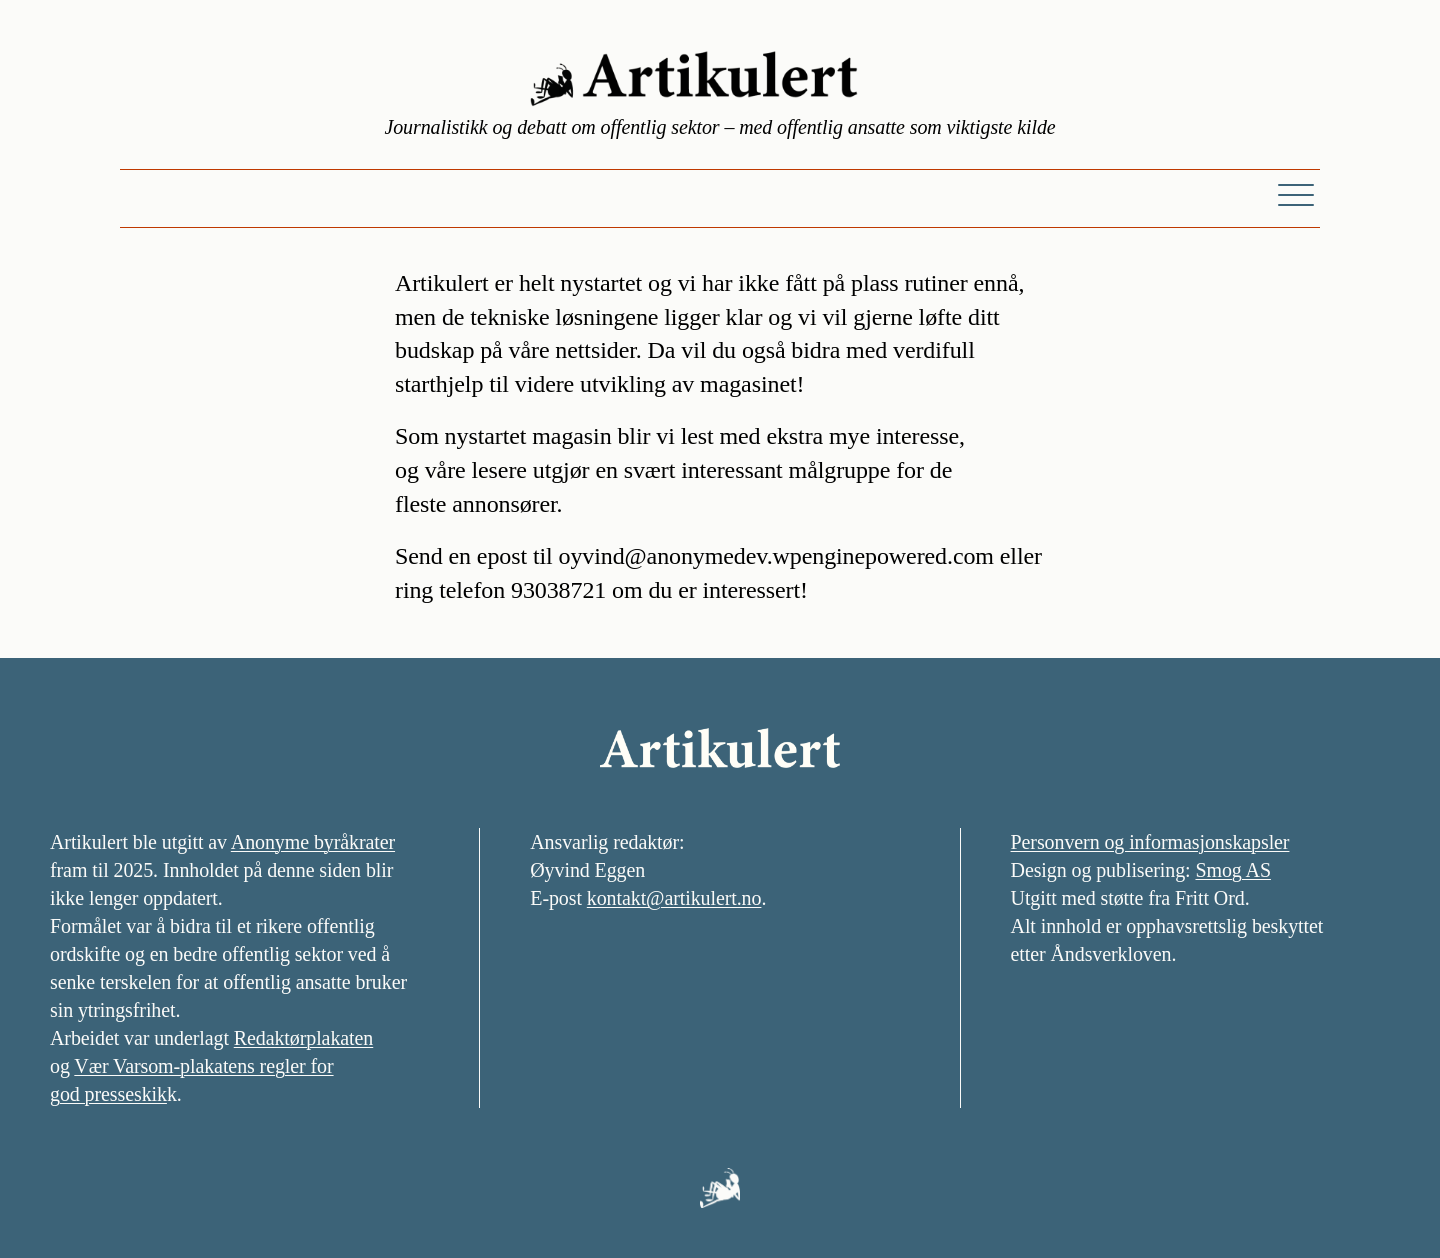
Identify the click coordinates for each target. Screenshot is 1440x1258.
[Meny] (1296, 194)
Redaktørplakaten (303, 1038)
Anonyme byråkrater (313, 842)
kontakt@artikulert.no (674, 898)
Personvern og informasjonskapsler (1150, 842)
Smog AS (1232, 870)
